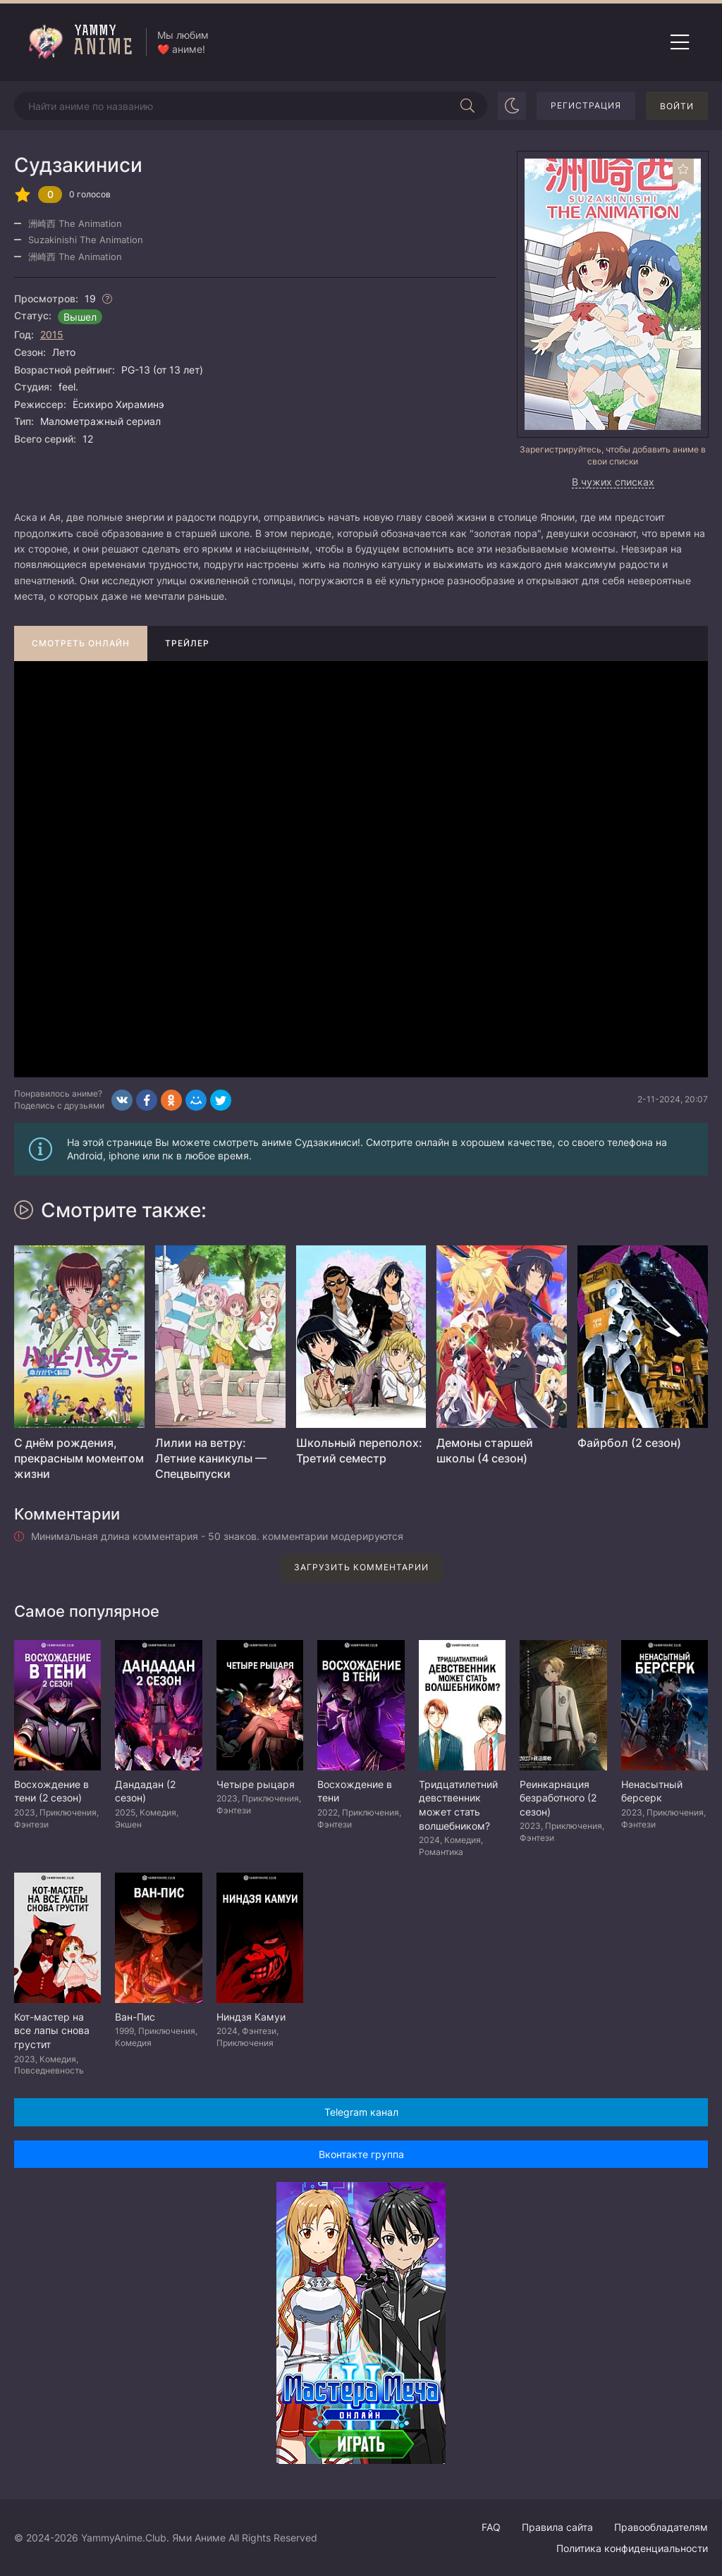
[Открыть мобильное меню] (680, 42)
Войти (677, 106)
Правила (557, 2527)
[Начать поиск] (467, 106)
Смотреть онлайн (81, 643)
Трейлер (187, 643)
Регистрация (586, 105)
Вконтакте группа (361, 2154)
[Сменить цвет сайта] (512, 106)
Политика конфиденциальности (632, 2548)
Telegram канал (361, 2112)
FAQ (491, 2527)
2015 (51, 334)
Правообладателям (661, 2527)
